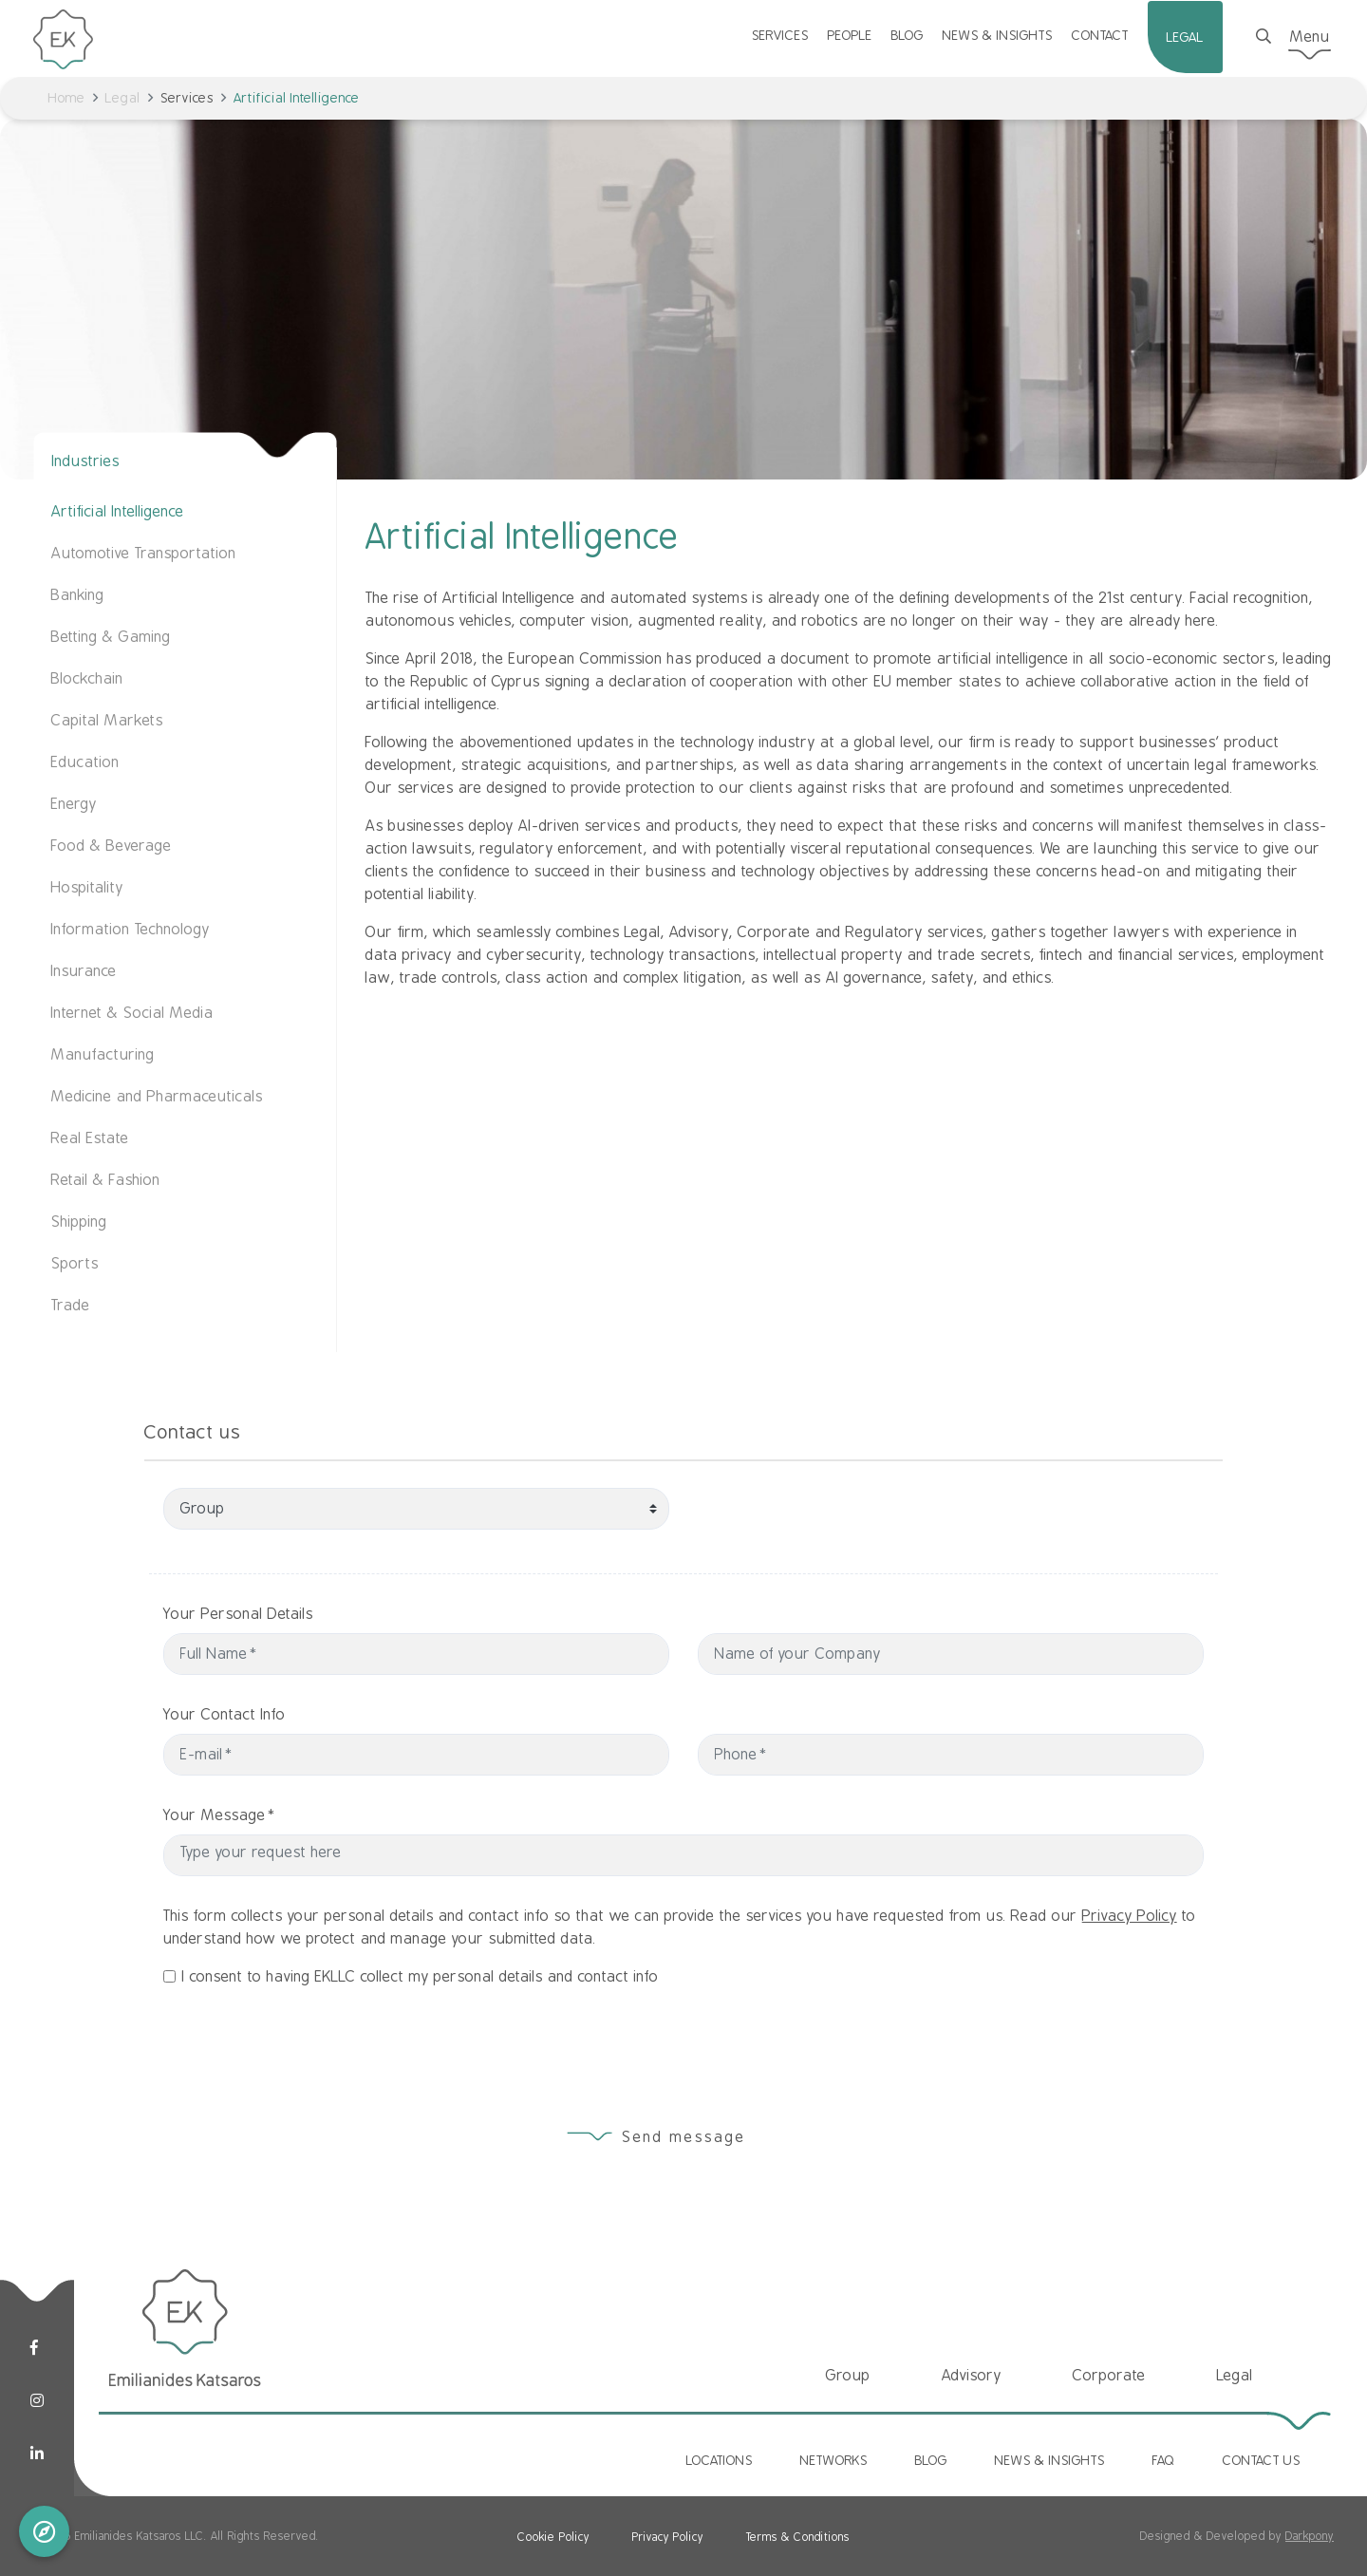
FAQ (1163, 2460)
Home (66, 97)
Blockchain (87, 678)
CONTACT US (1262, 2460)
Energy (74, 804)
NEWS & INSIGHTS (998, 35)
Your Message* (302, 1815)
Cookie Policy (553, 2537)
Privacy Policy (1129, 1998)
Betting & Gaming (111, 637)
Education (85, 762)
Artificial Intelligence (117, 511)
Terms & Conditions (798, 2537)
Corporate (1109, 2375)
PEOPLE (850, 35)
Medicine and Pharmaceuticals (157, 1096)
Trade (70, 1305)
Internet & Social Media (132, 1013)
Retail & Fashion (105, 1180)
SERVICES (780, 35)
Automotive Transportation (143, 553)
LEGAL (1185, 37)
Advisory (972, 2375)
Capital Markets (107, 720)
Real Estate (90, 1138)
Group (848, 2375)
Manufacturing (103, 1054)
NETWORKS (834, 2460)
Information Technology (130, 929)
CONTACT (1100, 35)
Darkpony (1309, 2536)
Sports (75, 1263)
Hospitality (87, 887)
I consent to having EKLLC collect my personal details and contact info (420, 2059)
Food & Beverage (111, 846)
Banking (77, 595)
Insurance (84, 971)
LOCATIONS (719, 2460)
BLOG (907, 35)
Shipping (79, 1222)
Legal (122, 97)
